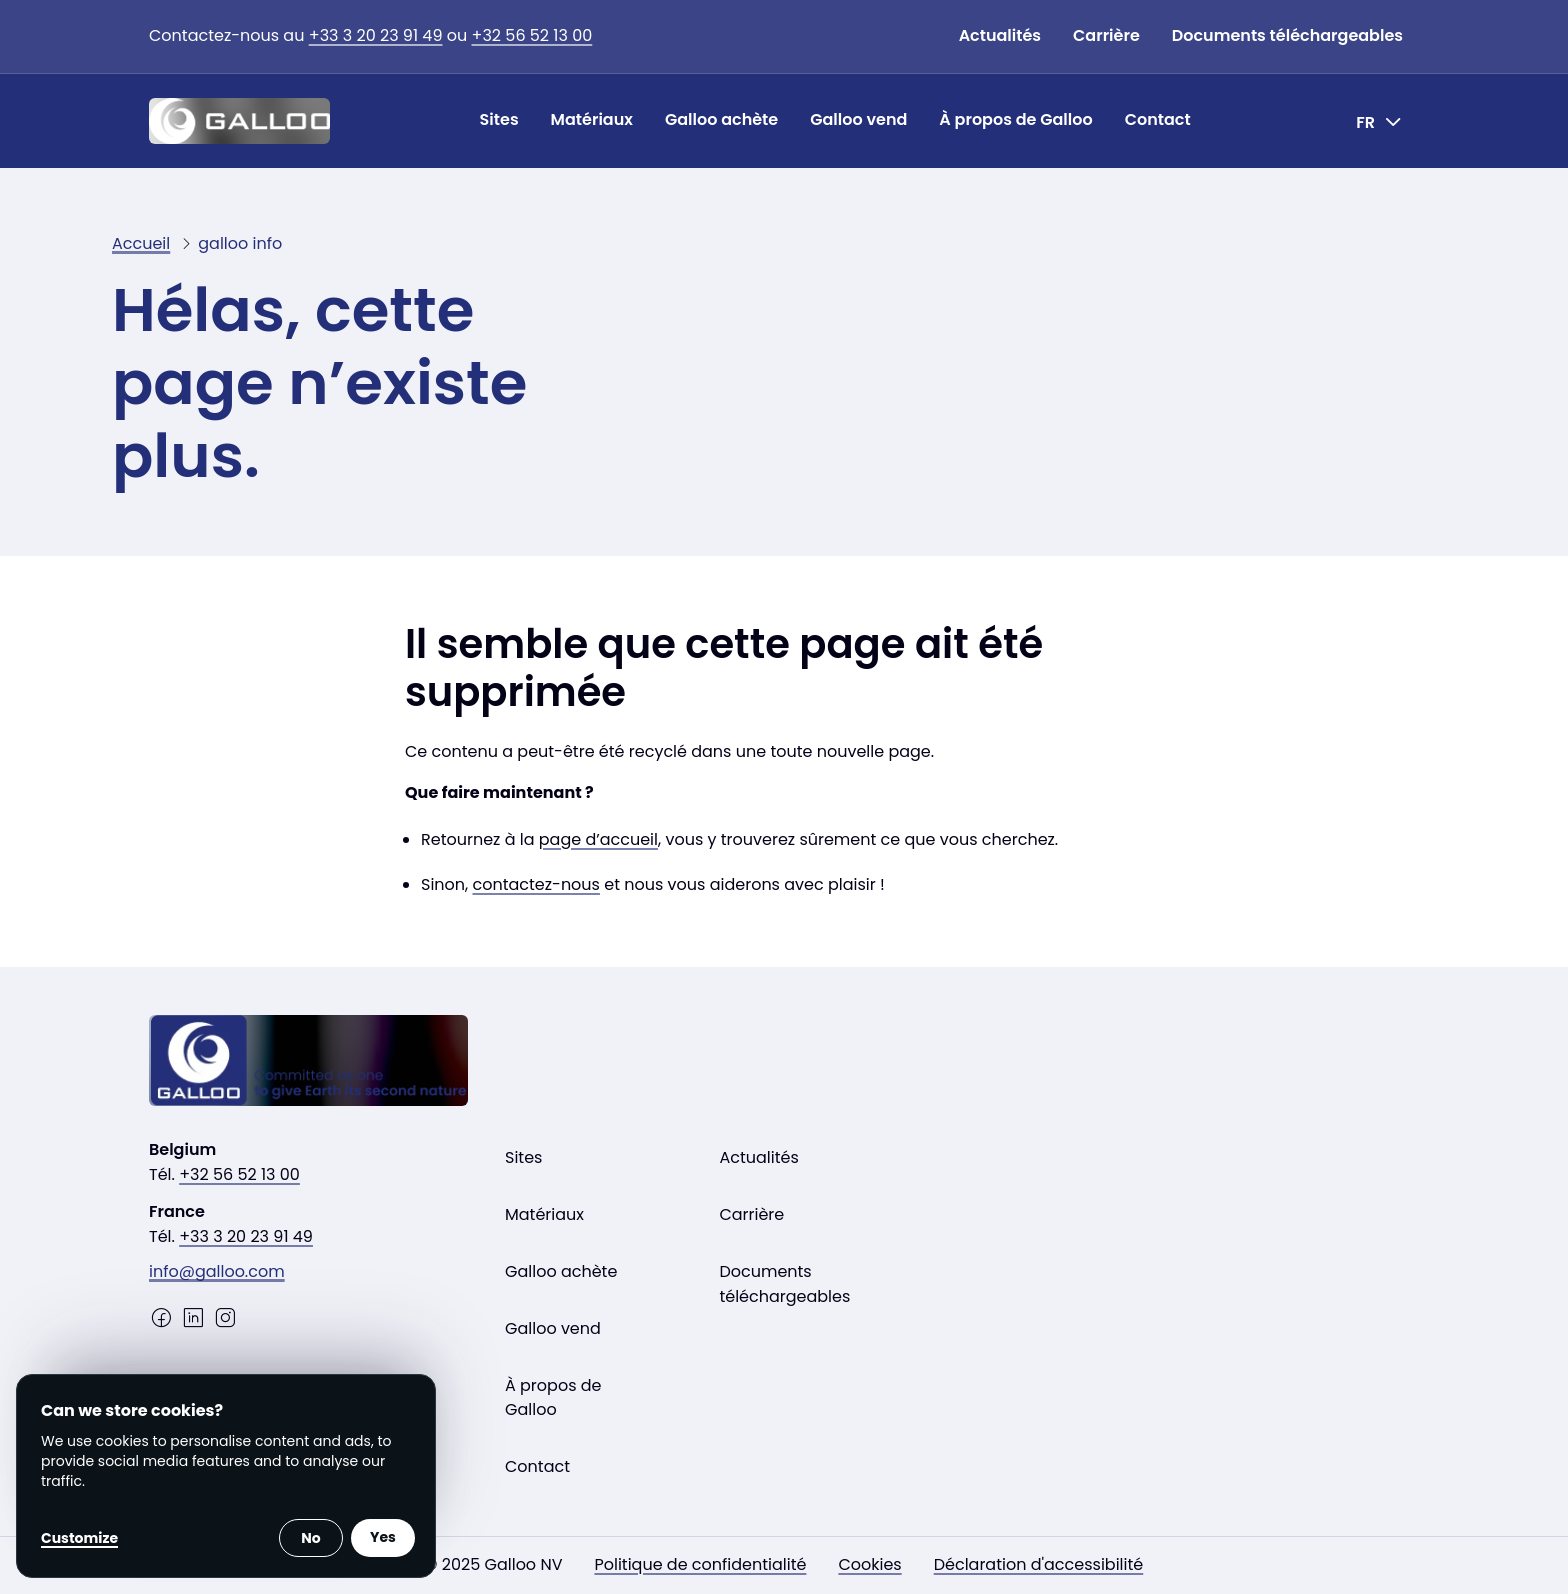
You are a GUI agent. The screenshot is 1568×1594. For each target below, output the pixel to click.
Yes (383, 1537)
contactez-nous (536, 884)
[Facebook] (161, 1318)
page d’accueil (598, 839)
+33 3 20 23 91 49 (376, 35)
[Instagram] (225, 1318)
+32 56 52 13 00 (532, 35)
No (310, 1538)
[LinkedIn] (193, 1318)
